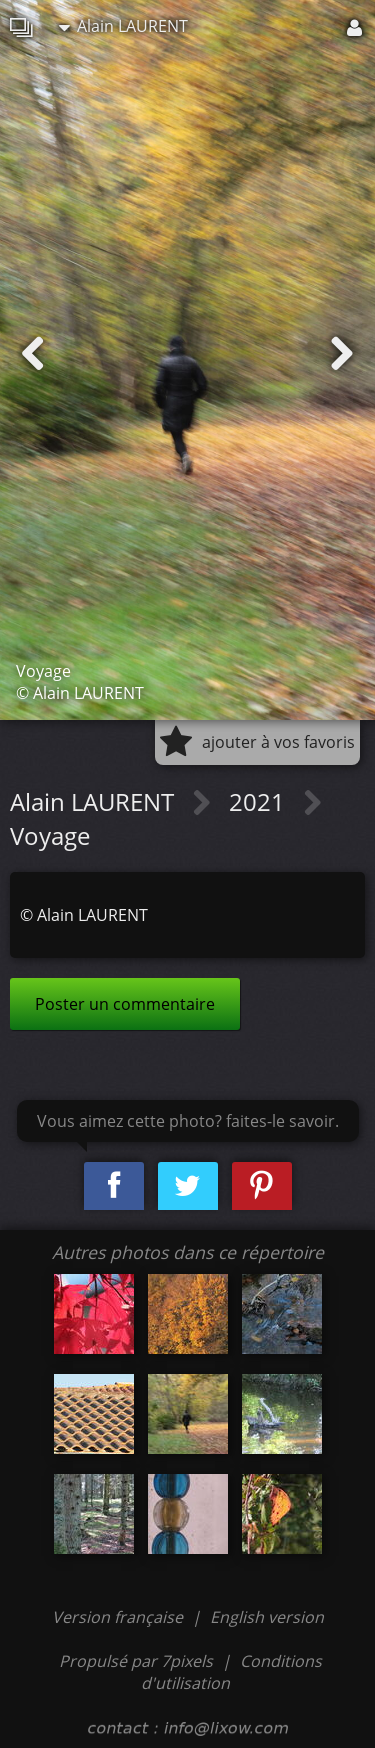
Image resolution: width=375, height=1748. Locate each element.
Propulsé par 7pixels (136, 1661)
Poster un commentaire (125, 1004)
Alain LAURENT (123, 26)
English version (267, 1617)
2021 (260, 801)
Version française (119, 1617)
